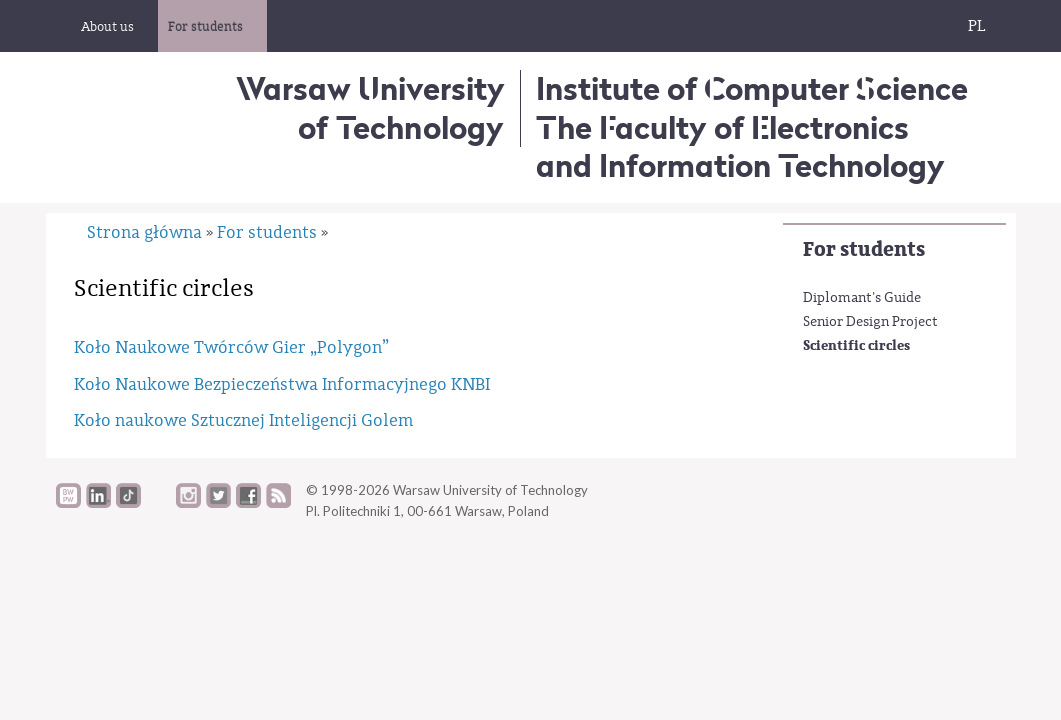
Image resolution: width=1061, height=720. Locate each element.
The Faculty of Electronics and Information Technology (740, 146)
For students (864, 249)
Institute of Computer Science (752, 88)
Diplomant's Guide (862, 298)
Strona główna (144, 232)
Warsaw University (370, 107)
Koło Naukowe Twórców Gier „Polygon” (231, 347)
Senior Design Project (870, 322)
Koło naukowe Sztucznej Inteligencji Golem (243, 420)
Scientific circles (856, 345)
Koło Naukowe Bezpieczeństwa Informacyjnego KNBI (282, 384)
